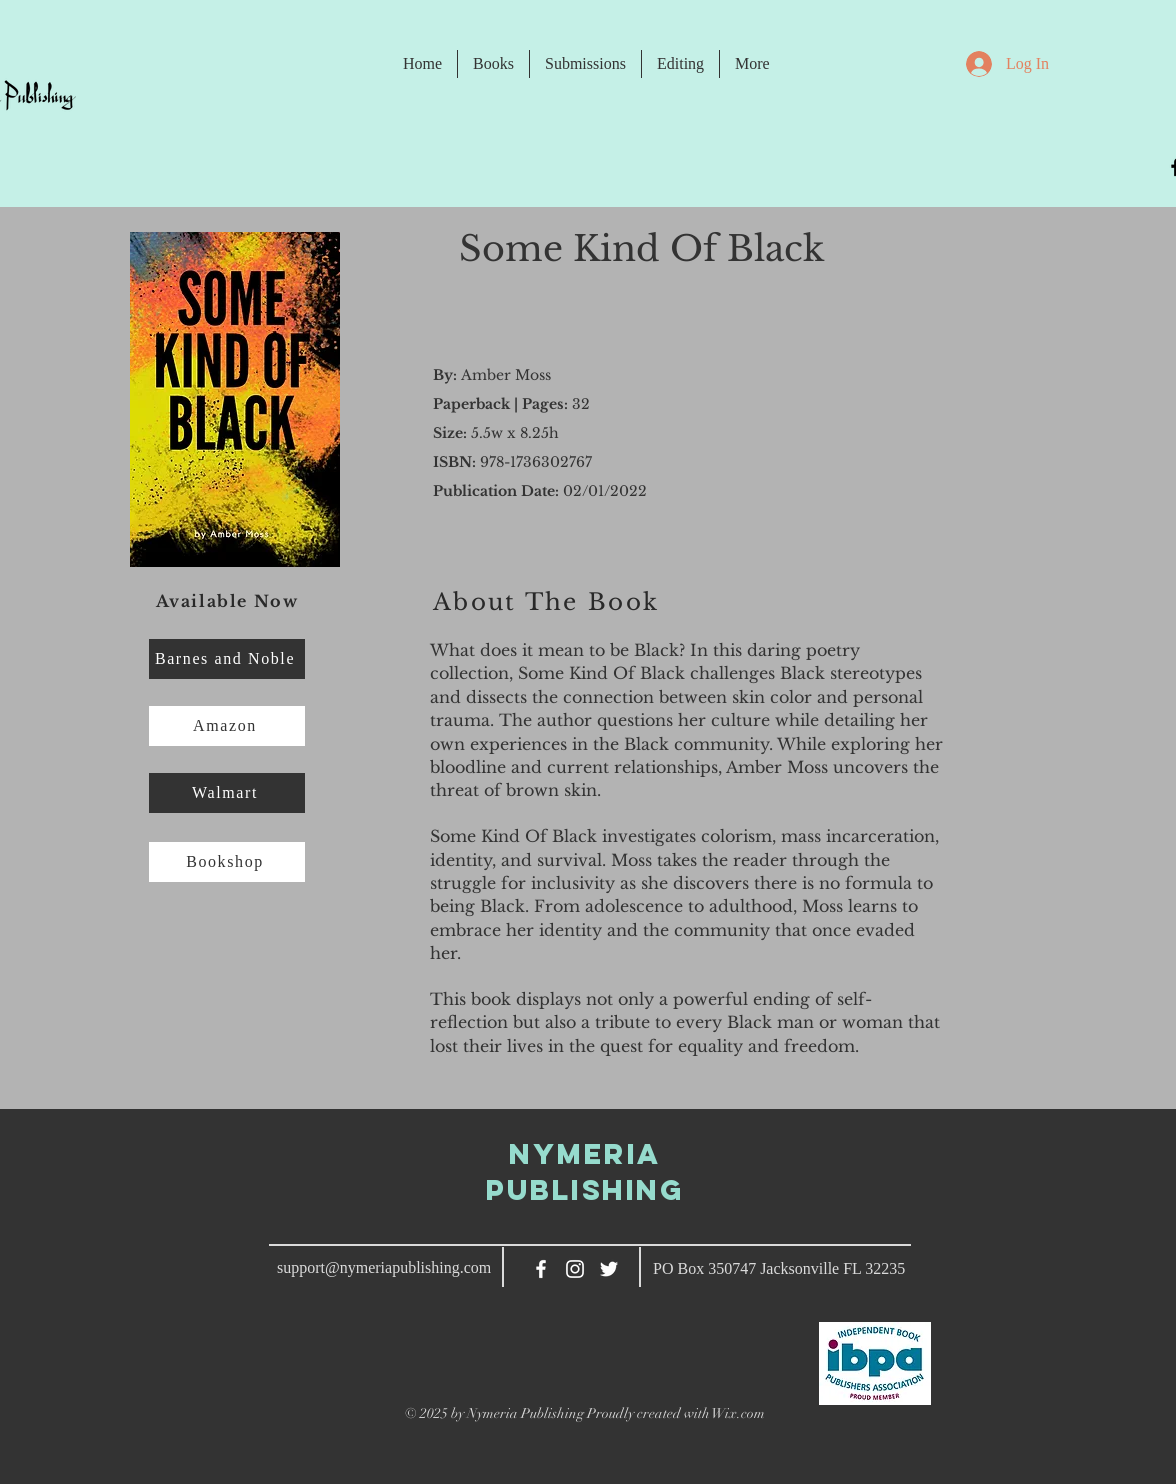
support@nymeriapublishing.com (384, 1267)
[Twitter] (609, 1269)
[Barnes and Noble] (227, 659)
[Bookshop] (227, 862)
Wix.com (738, 1413)
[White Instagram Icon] (575, 1269)
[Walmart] (227, 793)
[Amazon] (227, 726)
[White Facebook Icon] (541, 1269)
